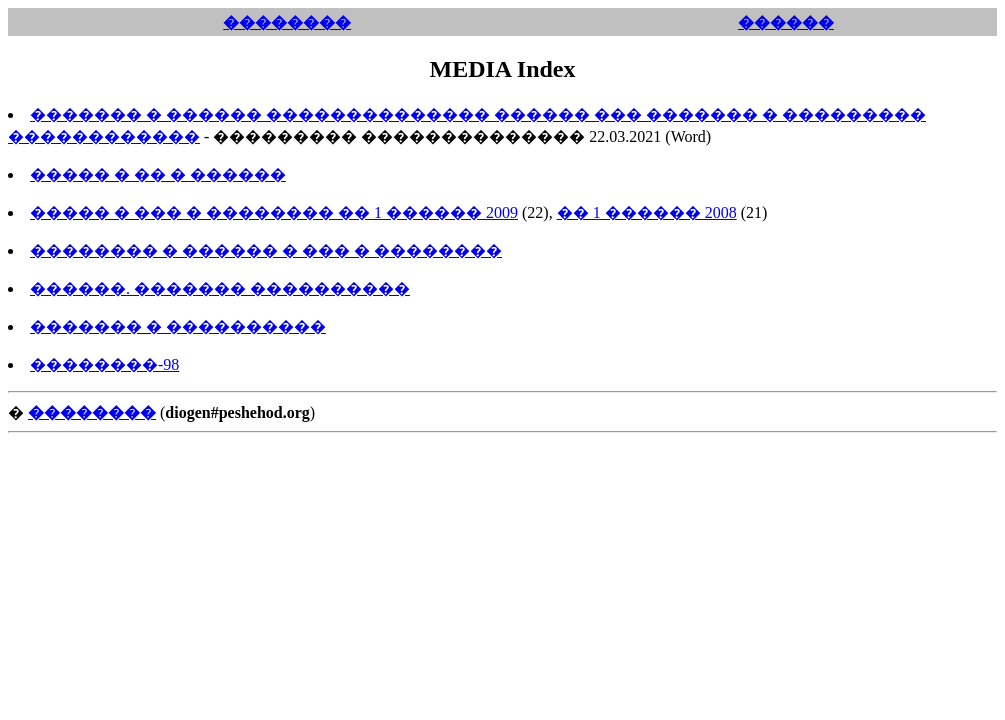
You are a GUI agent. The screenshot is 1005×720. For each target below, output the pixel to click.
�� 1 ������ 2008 (647, 212)
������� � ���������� (178, 326)
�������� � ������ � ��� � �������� (266, 250)
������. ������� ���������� (220, 288)
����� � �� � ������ (158, 174)
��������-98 (104, 364)
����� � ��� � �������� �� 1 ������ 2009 (274, 212)
